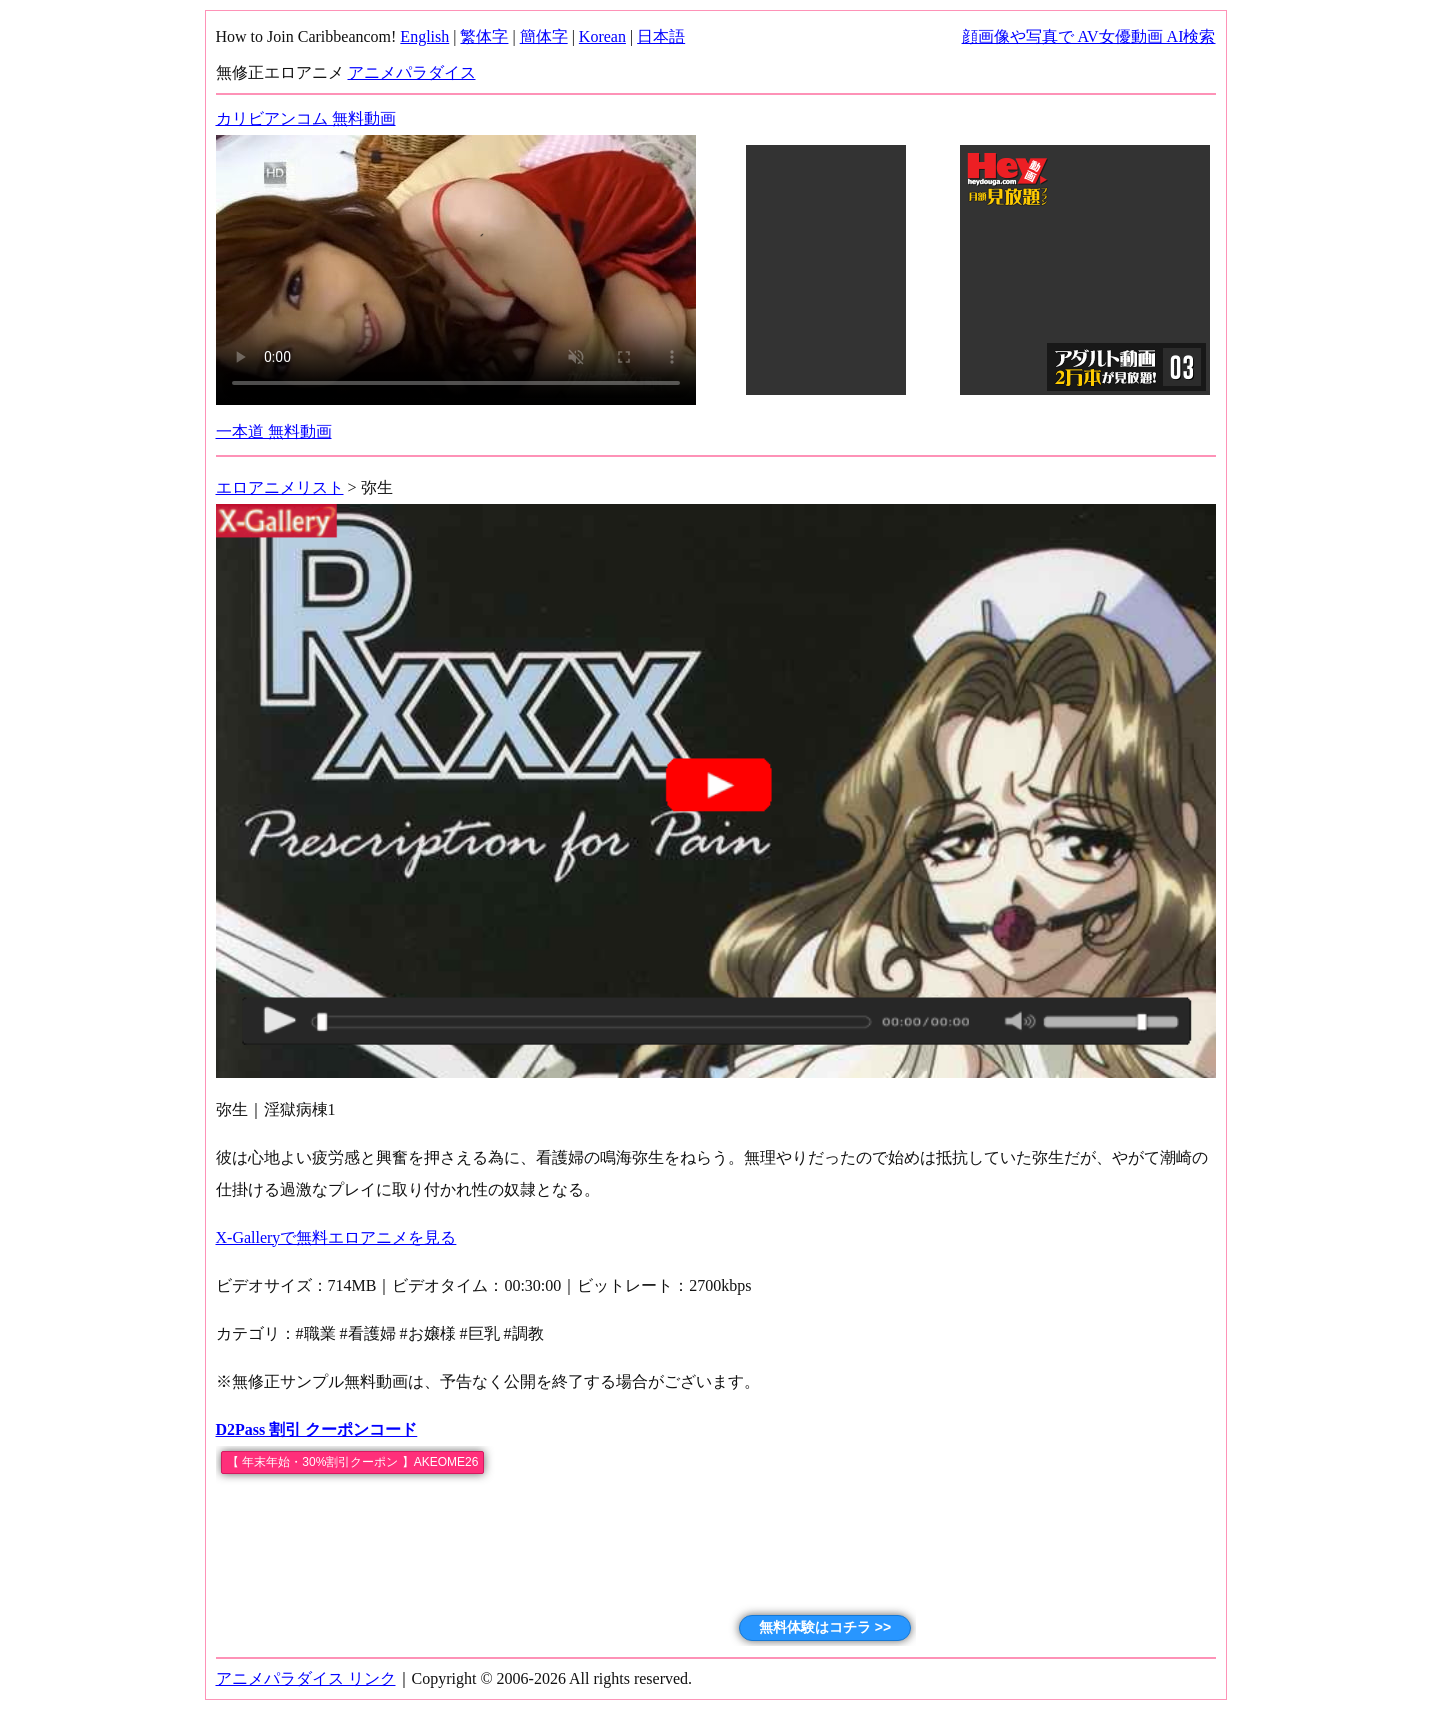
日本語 (661, 36)
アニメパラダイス (412, 72)
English (424, 36)
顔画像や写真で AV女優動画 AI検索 (1089, 36)
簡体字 (544, 36)
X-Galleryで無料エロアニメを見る (336, 1237)
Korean (602, 36)
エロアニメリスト (280, 487)
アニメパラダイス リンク (306, 1678)
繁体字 (484, 36)
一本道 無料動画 (274, 431)
